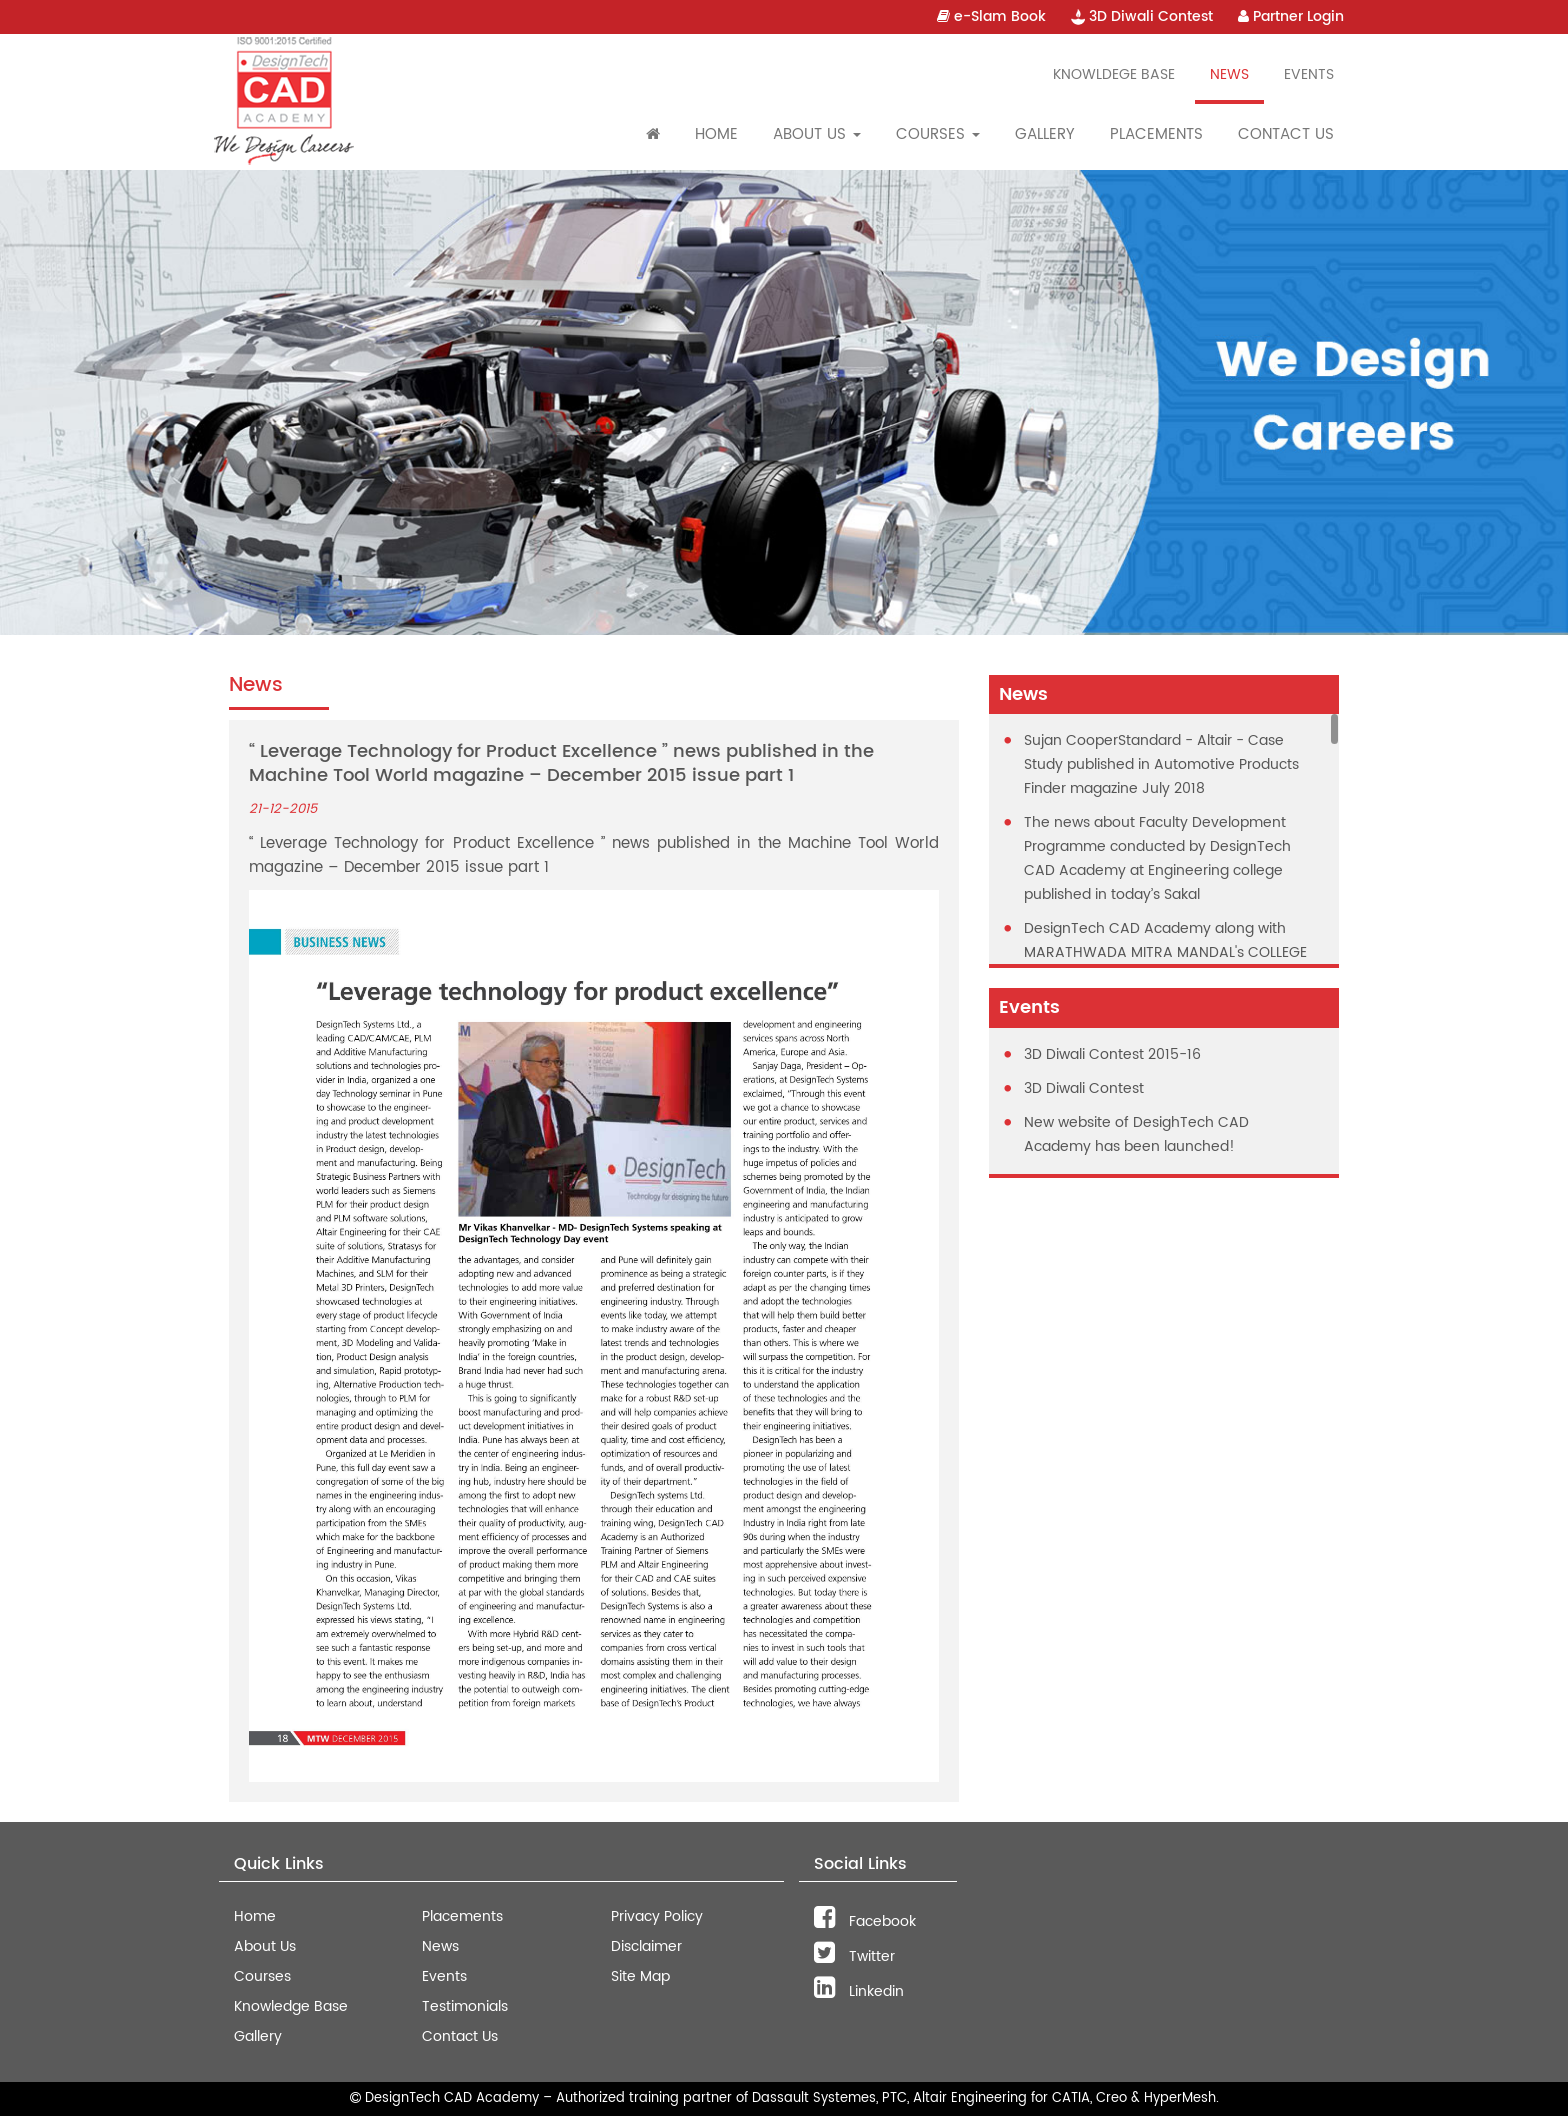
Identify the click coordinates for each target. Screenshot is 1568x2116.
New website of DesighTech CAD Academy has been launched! (1136, 1134)
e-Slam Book (991, 16)
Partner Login (1291, 16)
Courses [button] (938, 134)
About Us (265, 1946)
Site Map (640, 1976)
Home (716, 134)
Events (1309, 74)
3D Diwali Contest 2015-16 (1112, 1054)
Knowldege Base (1114, 74)
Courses (262, 1976)
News (1229, 74)
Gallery (1045, 134)
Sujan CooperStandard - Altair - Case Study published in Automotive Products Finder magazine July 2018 (1161, 764)
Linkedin (859, 1991)
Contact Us (1286, 134)
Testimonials (465, 2006)
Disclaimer (646, 1946)
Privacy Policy (657, 1916)
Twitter (854, 1956)
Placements (1156, 134)
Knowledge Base (291, 2006)
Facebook (865, 1921)
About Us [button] (817, 134)
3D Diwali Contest (1142, 16)
